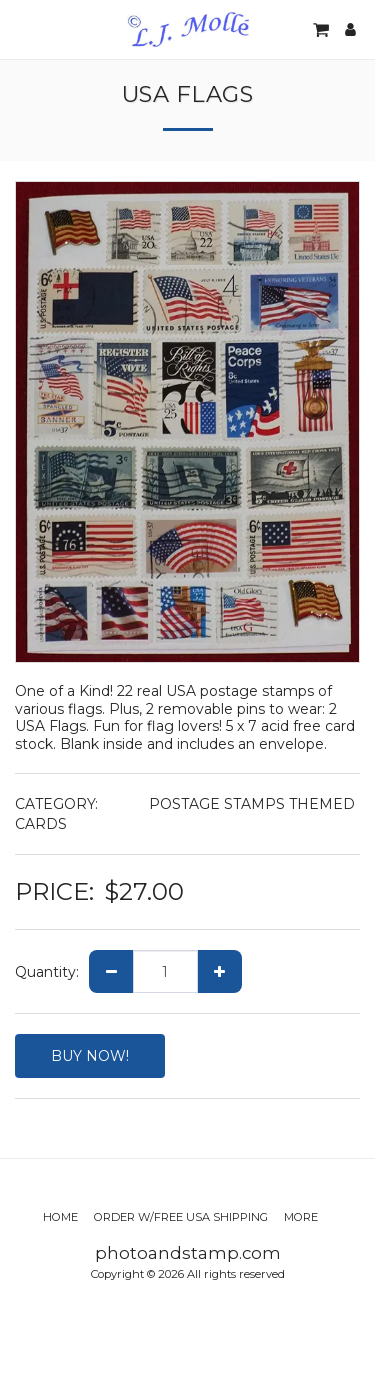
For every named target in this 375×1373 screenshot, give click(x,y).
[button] (22, 29)
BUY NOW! (90, 1056)
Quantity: (47, 972)
